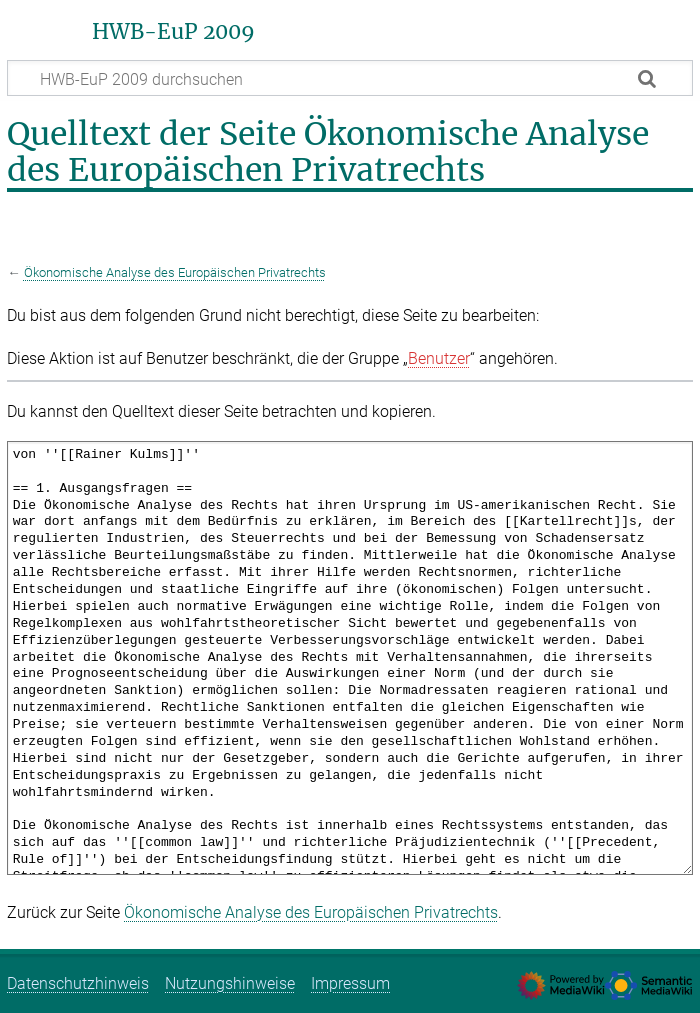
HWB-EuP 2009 (173, 32)
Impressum (350, 983)
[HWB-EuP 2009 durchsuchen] (350, 78)
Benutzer (439, 358)
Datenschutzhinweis (78, 983)
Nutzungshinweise (230, 983)
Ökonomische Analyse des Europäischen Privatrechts (175, 272)
